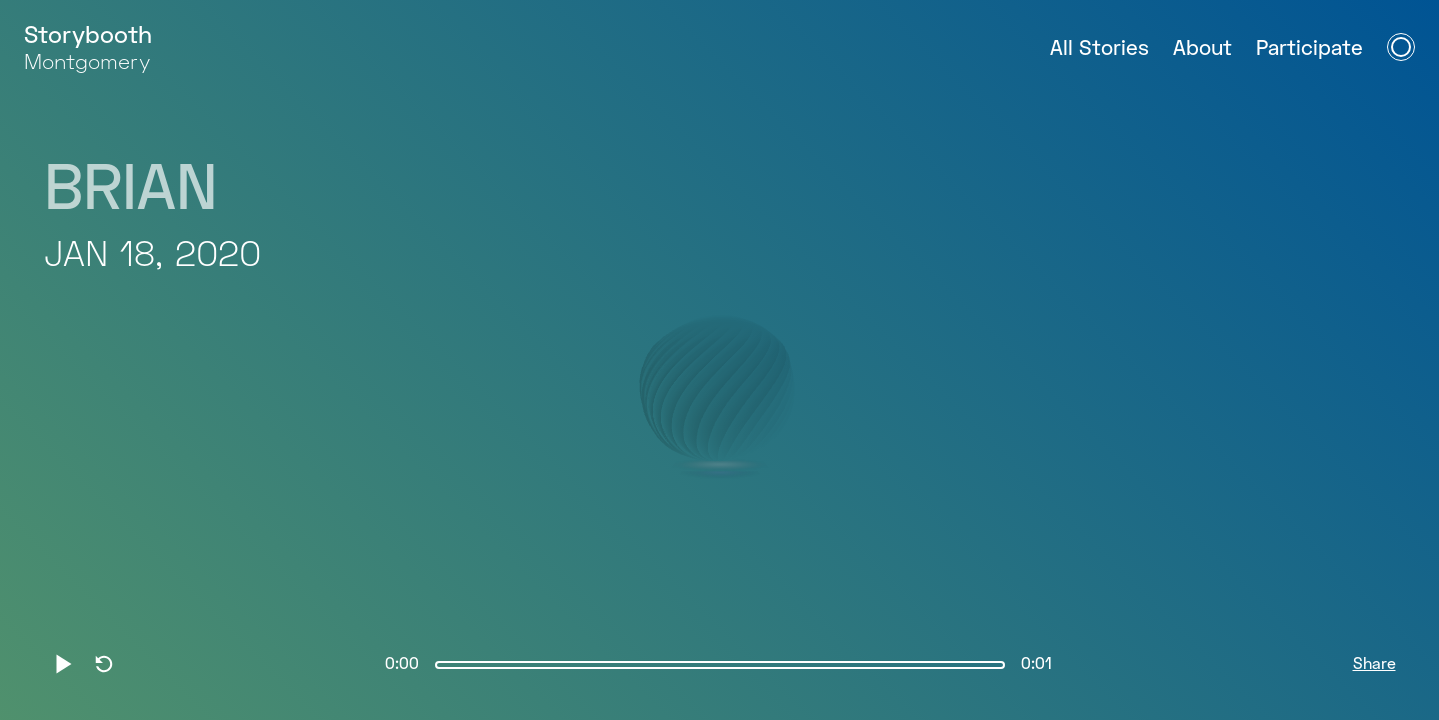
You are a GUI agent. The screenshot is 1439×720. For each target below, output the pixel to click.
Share (1374, 665)
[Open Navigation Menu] (1401, 47)
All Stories (1099, 49)
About (1202, 49)
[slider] (720, 665)
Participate (1309, 49)
